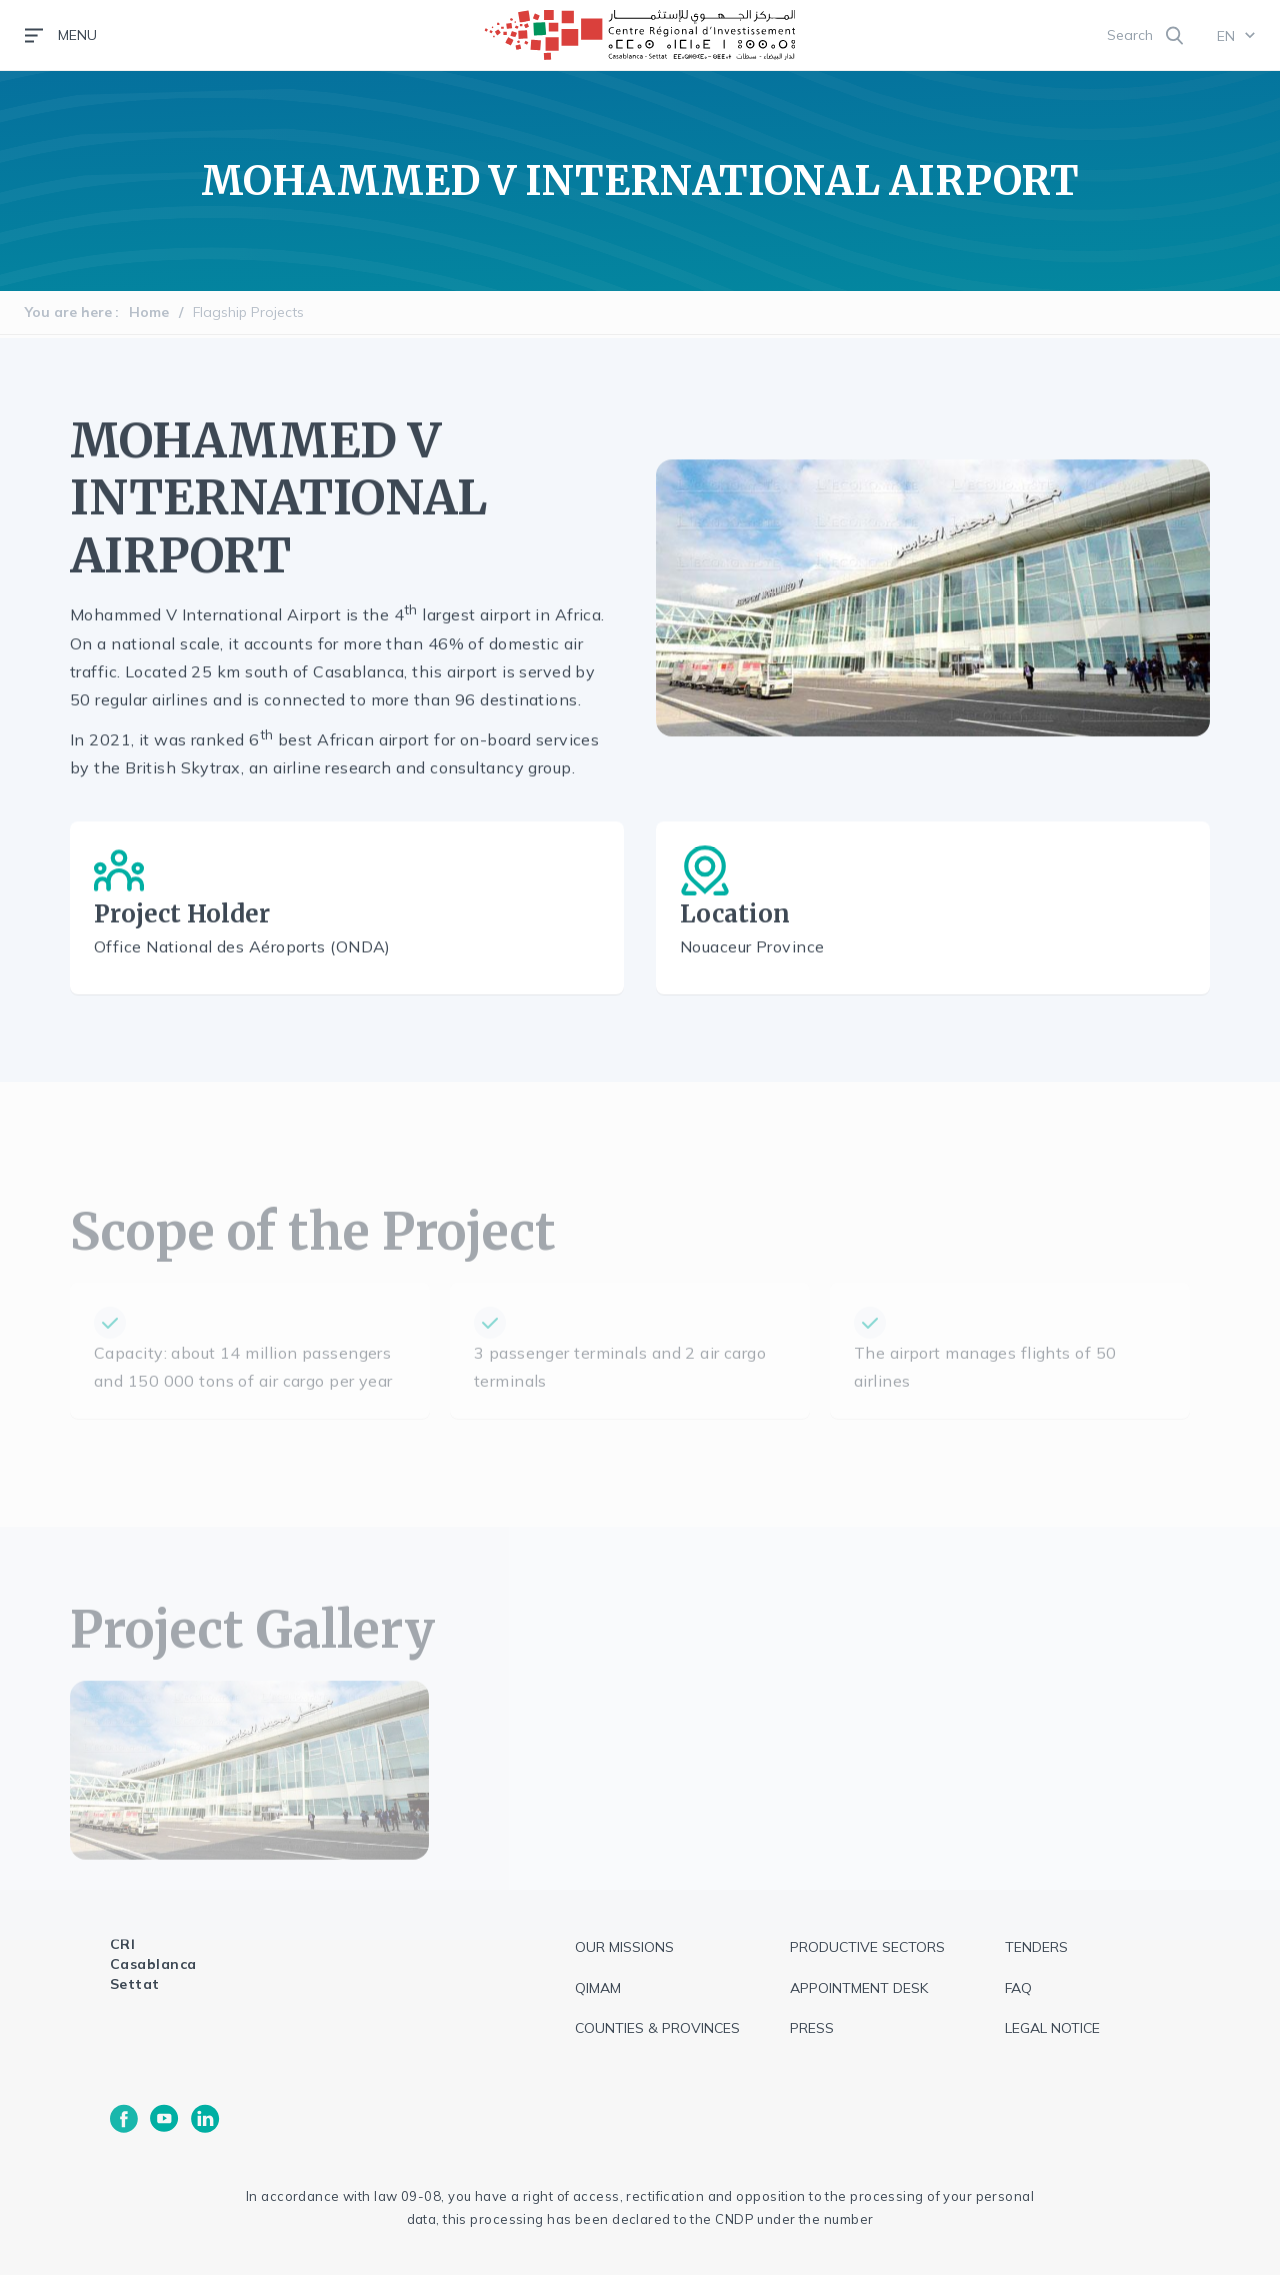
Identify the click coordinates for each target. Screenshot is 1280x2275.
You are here (68, 312)
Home (149, 312)
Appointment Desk (859, 1988)
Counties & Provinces (657, 2028)
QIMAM (598, 1988)
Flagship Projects (248, 312)
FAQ (1018, 1988)
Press (812, 2028)
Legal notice (1052, 2028)
